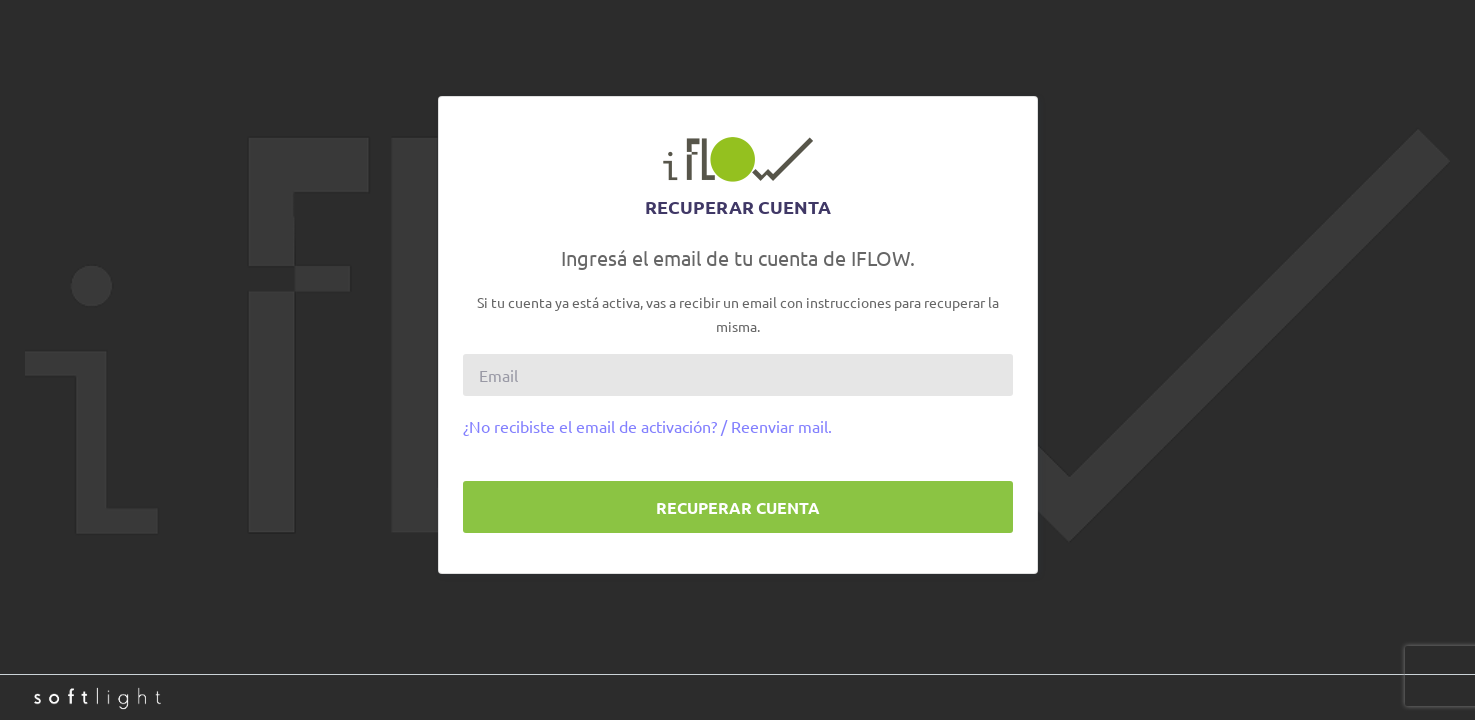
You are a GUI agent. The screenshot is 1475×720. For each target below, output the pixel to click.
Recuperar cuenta (738, 507)
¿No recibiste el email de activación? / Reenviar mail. (647, 426)
